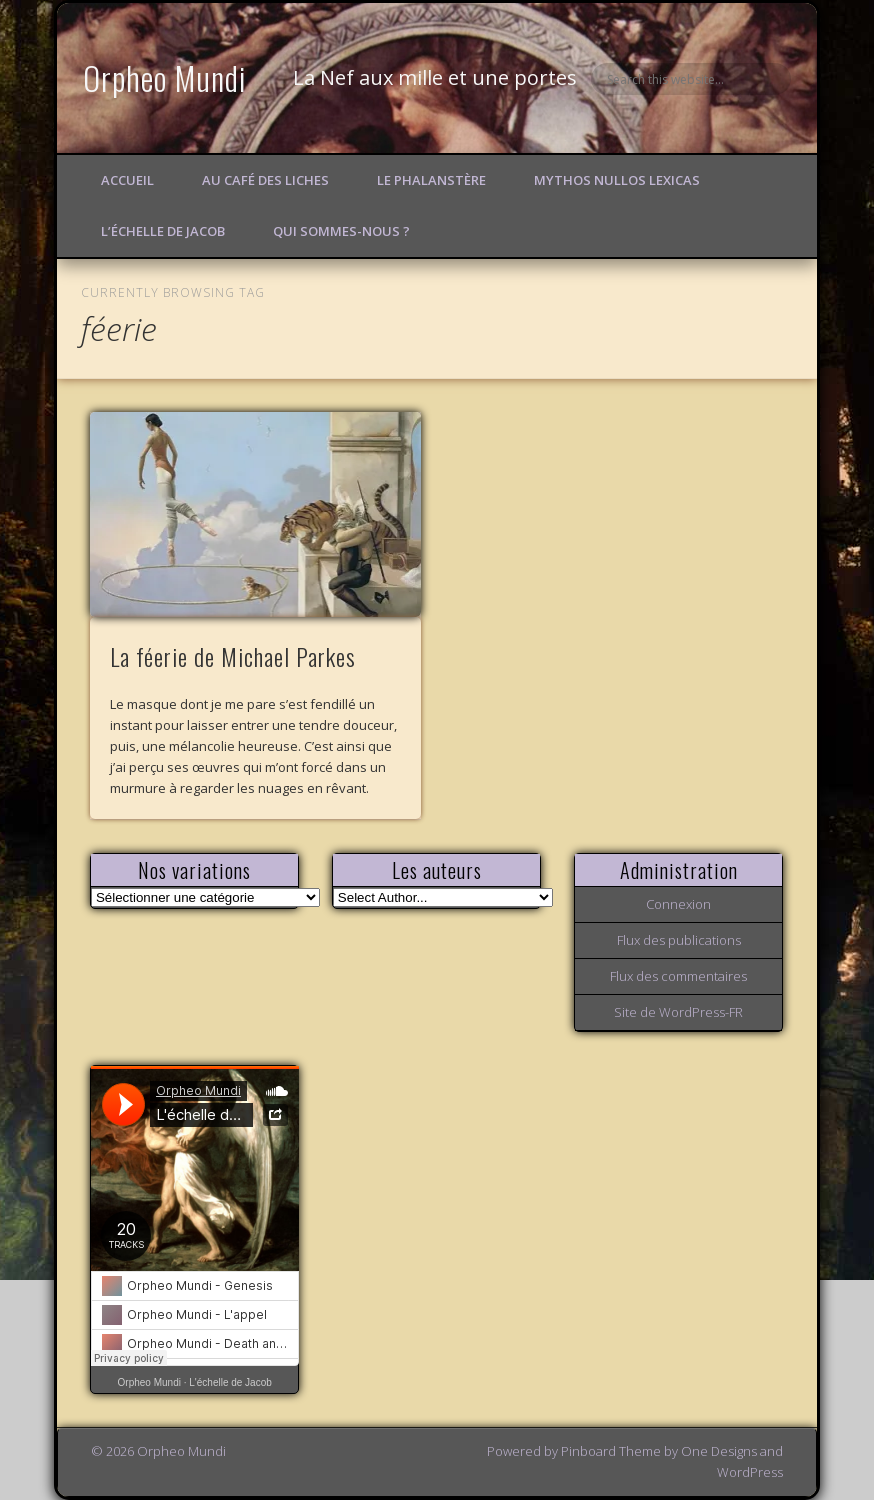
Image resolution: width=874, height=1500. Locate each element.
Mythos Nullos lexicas (617, 180)
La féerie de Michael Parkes (233, 656)
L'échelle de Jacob (230, 1382)
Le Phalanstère (431, 180)
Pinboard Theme (611, 1451)
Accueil (127, 180)
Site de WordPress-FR (678, 1012)
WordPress (750, 1472)
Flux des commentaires (678, 976)
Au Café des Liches (265, 180)
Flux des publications (679, 940)
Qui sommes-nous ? (341, 231)
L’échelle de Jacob (163, 231)
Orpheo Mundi (165, 77)
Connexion (678, 904)
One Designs (719, 1451)
